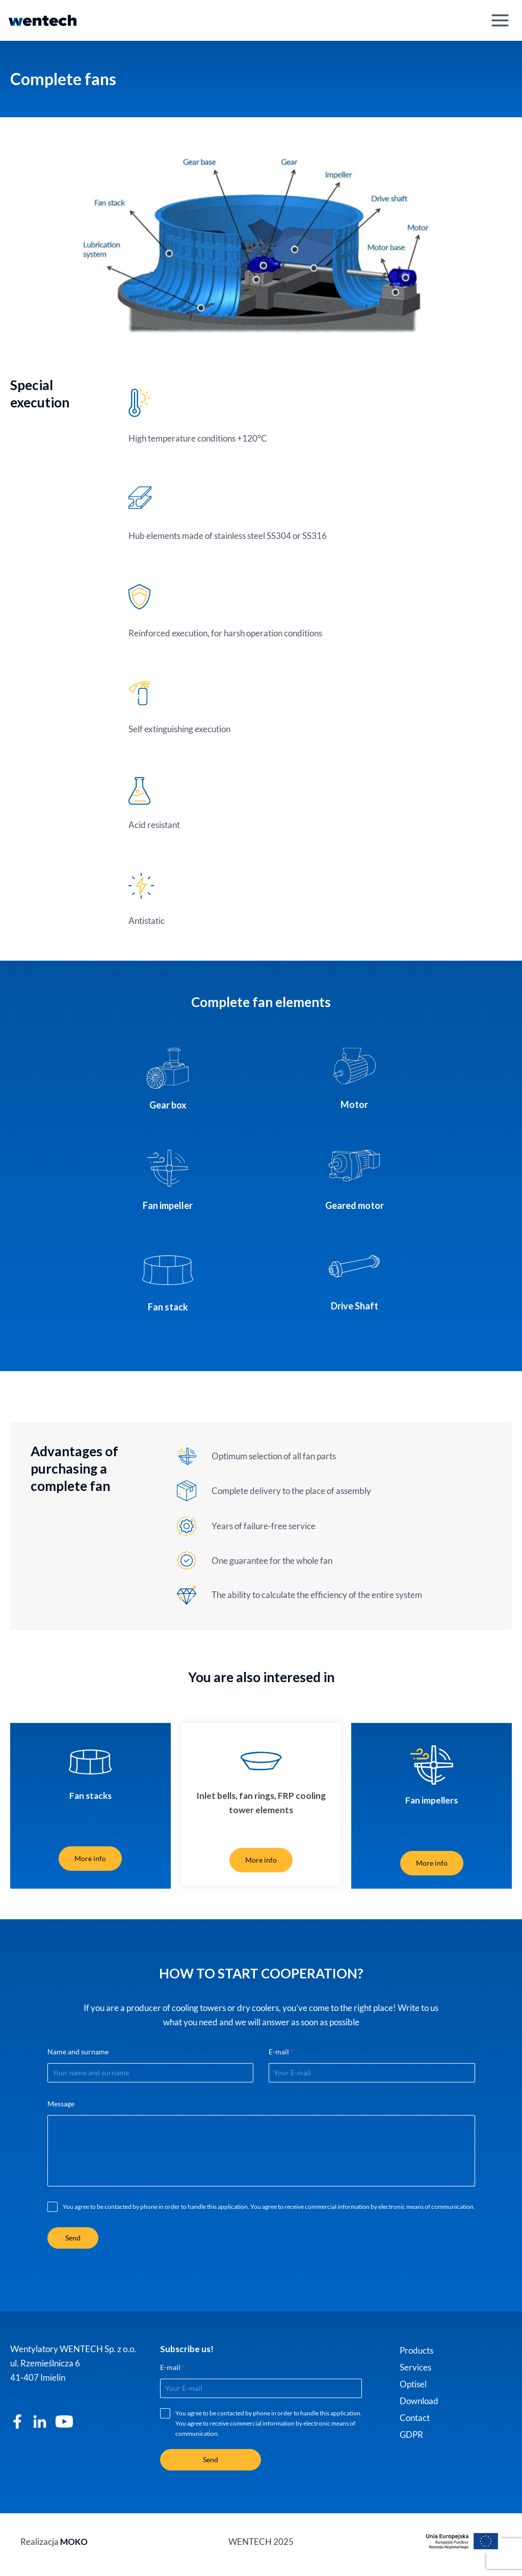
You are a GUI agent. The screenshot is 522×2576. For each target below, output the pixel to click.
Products (416, 2347)
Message (60, 2103)
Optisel (413, 2382)
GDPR (411, 2432)
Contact (415, 2415)
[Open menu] (500, 20)
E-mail (281, 2051)
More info (90, 1858)
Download (419, 2398)
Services (415, 2365)
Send (73, 2237)
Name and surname (78, 2051)
